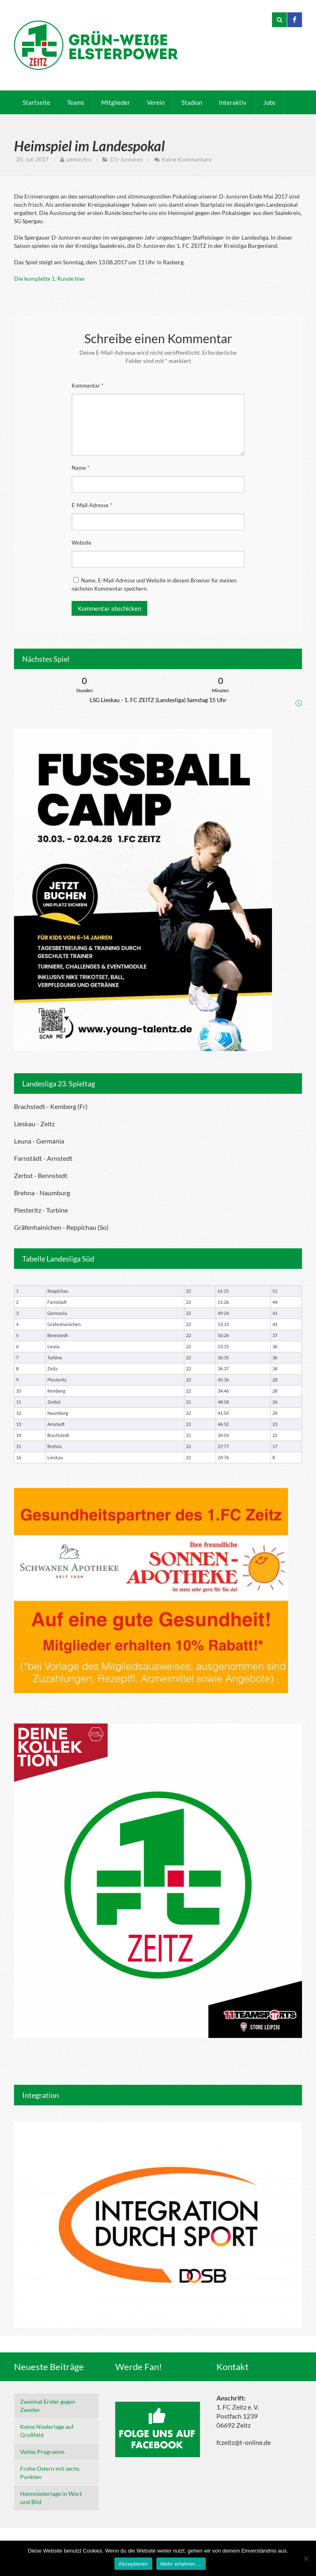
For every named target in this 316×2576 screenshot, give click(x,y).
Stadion (191, 102)
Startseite (36, 102)
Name (80, 467)
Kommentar (87, 385)
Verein (156, 102)
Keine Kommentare (186, 159)
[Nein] (306, 2558)
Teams (75, 102)
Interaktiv (232, 102)
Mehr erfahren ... (181, 2564)
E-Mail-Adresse (92, 505)
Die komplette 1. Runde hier (49, 278)
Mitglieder (115, 102)
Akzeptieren (133, 2564)
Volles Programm (42, 2451)
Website (81, 542)
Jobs (269, 102)
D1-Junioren (126, 159)
